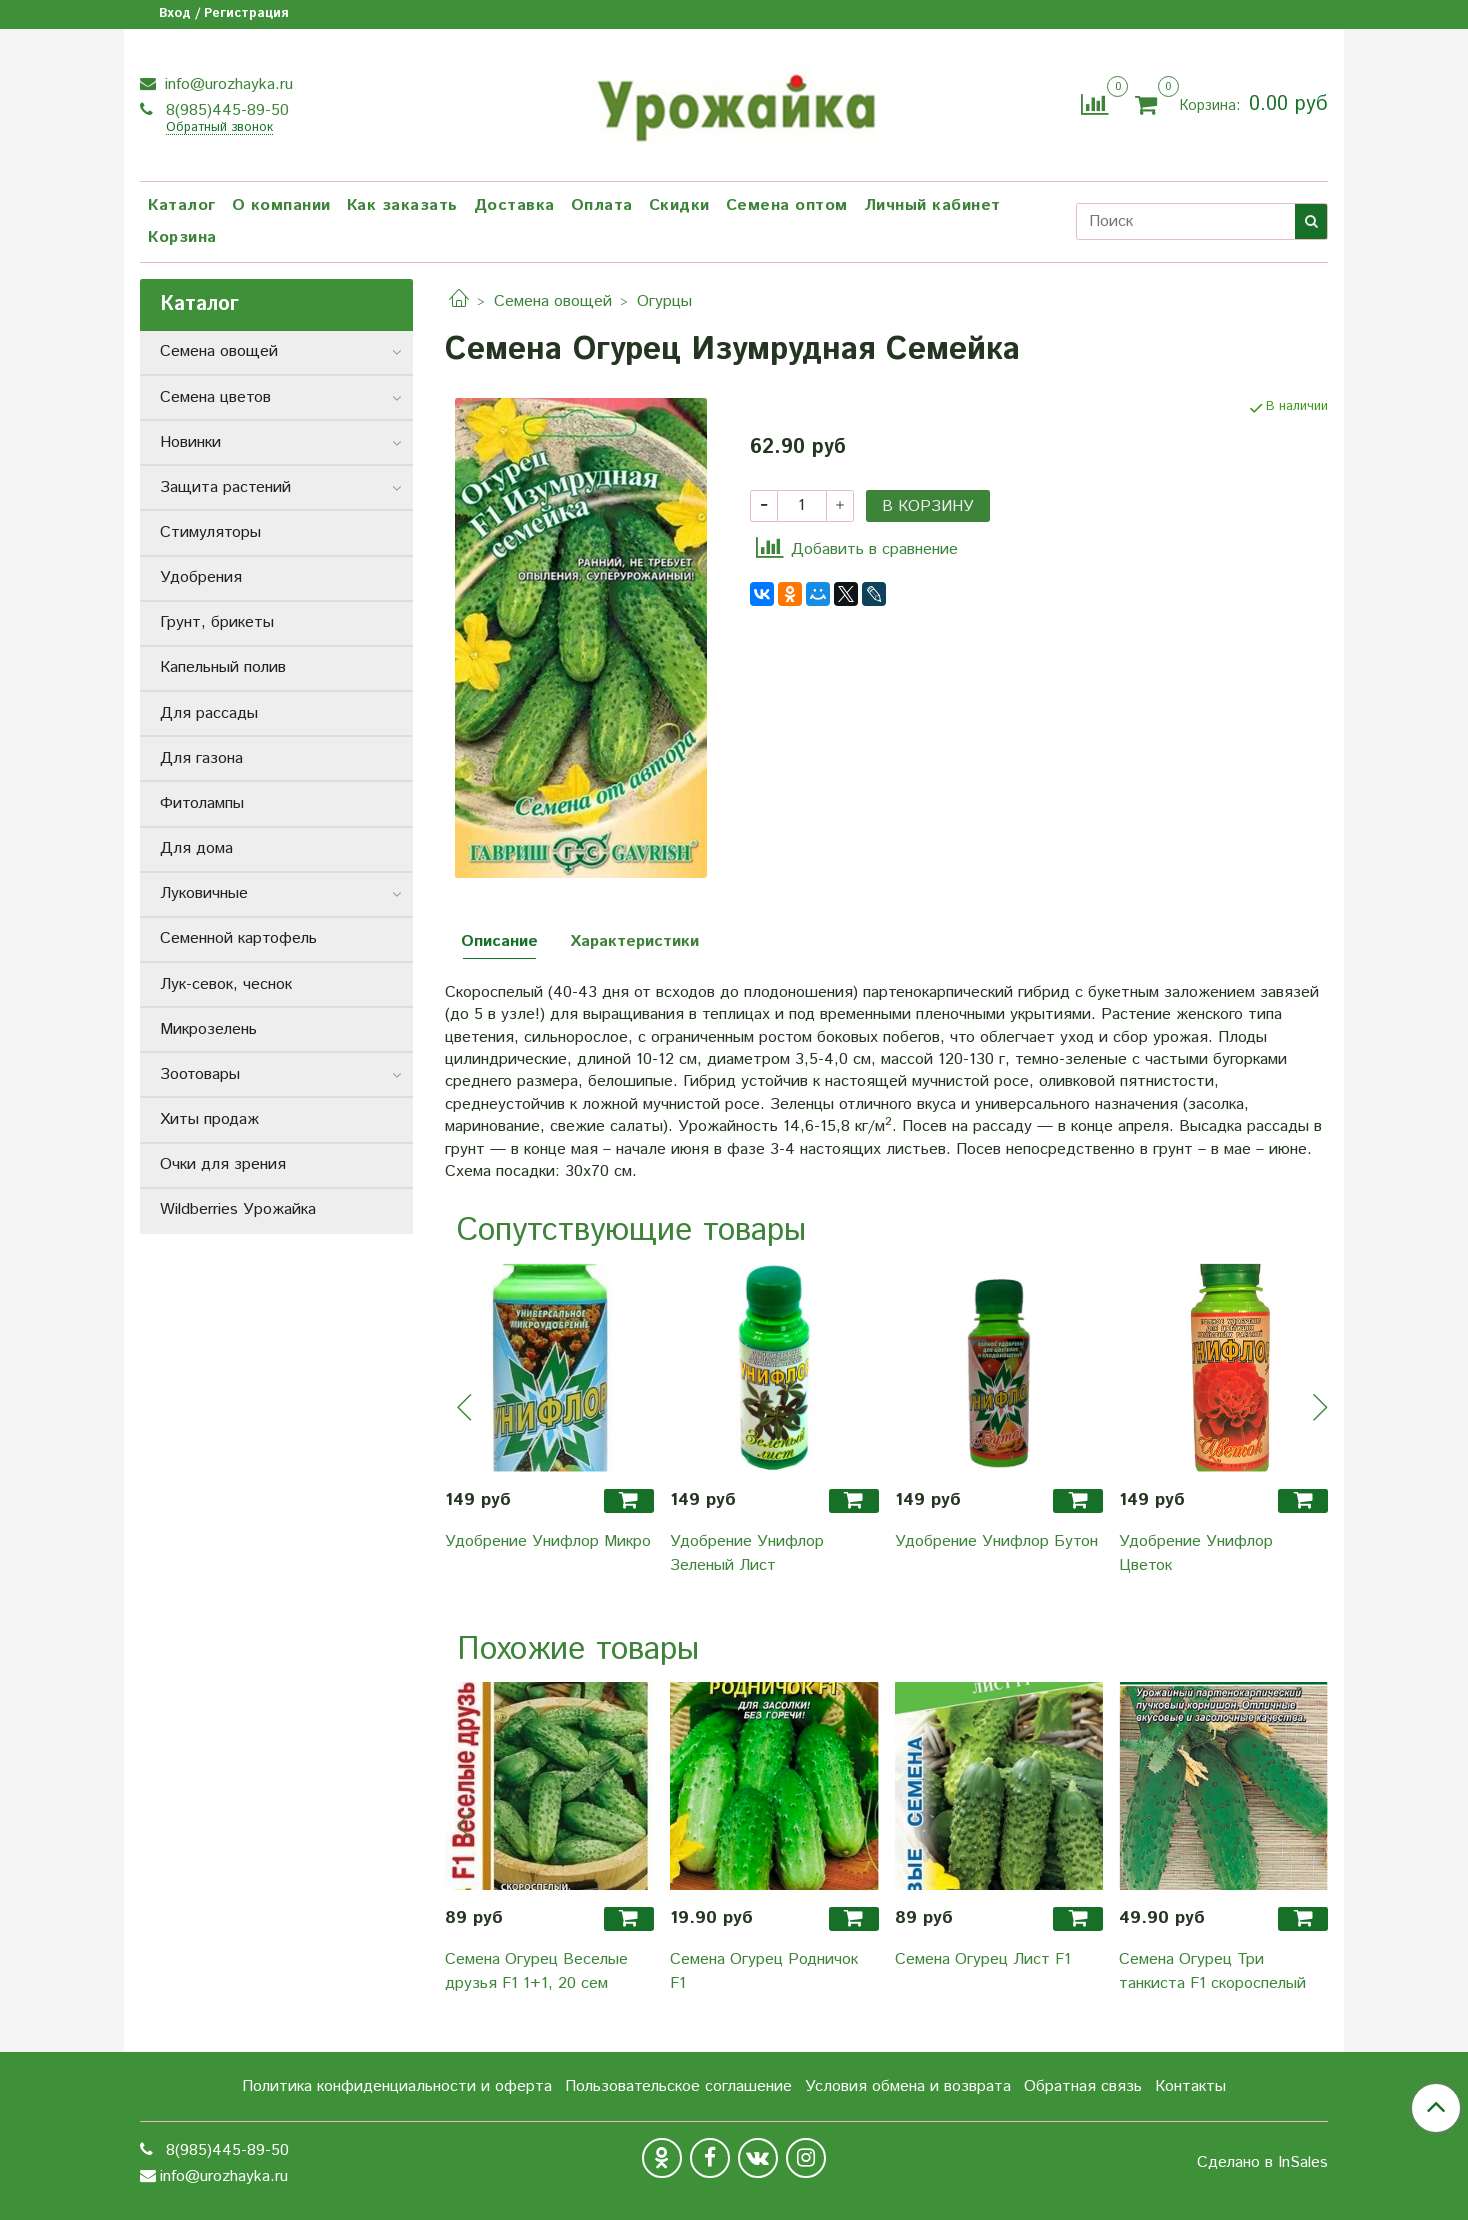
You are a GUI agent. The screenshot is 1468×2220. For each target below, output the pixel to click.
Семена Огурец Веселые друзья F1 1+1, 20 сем (536, 1971)
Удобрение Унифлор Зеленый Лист (747, 1553)
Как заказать (402, 205)
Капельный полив (223, 667)
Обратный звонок (219, 128)
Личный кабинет (932, 205)
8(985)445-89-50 (225, 110)
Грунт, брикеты (217, 622)
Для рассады (209, 713)
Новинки (190, 442)
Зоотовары (200, 1074)
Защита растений (225, 487)
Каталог (182, 205)
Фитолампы (202, 803)
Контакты (1190, 2086)
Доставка (514, 205)
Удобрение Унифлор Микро (548, 1541)
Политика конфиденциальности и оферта (397, 2086)
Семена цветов (215, 397)
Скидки (679, 205)
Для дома (196, 848)
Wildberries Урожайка (238, 1209)
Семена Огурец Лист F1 (983, 1959)
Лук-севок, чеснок (226, 984)
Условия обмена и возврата (908, 2086)
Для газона (201, 758)
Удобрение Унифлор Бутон (996, 1541)
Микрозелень (208, 1029)
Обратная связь (1083, 2086)
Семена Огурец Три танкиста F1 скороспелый (1212, 1971)
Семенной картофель (238, 938)
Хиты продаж (209, 1119)
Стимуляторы (210, 532)
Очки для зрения (223, 1164)
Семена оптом (787, 205)
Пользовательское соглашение (678, 2086)
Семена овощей (553, 301)
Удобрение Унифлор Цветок (1196, 1553)
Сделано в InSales (1262, 2163)
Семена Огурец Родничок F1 (764, 1971)
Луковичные (204, 893)
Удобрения (201, 577)
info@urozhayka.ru (226, 84)
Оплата (602, 205)
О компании (281, 205)
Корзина (182, 237)
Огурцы (664, 301)
